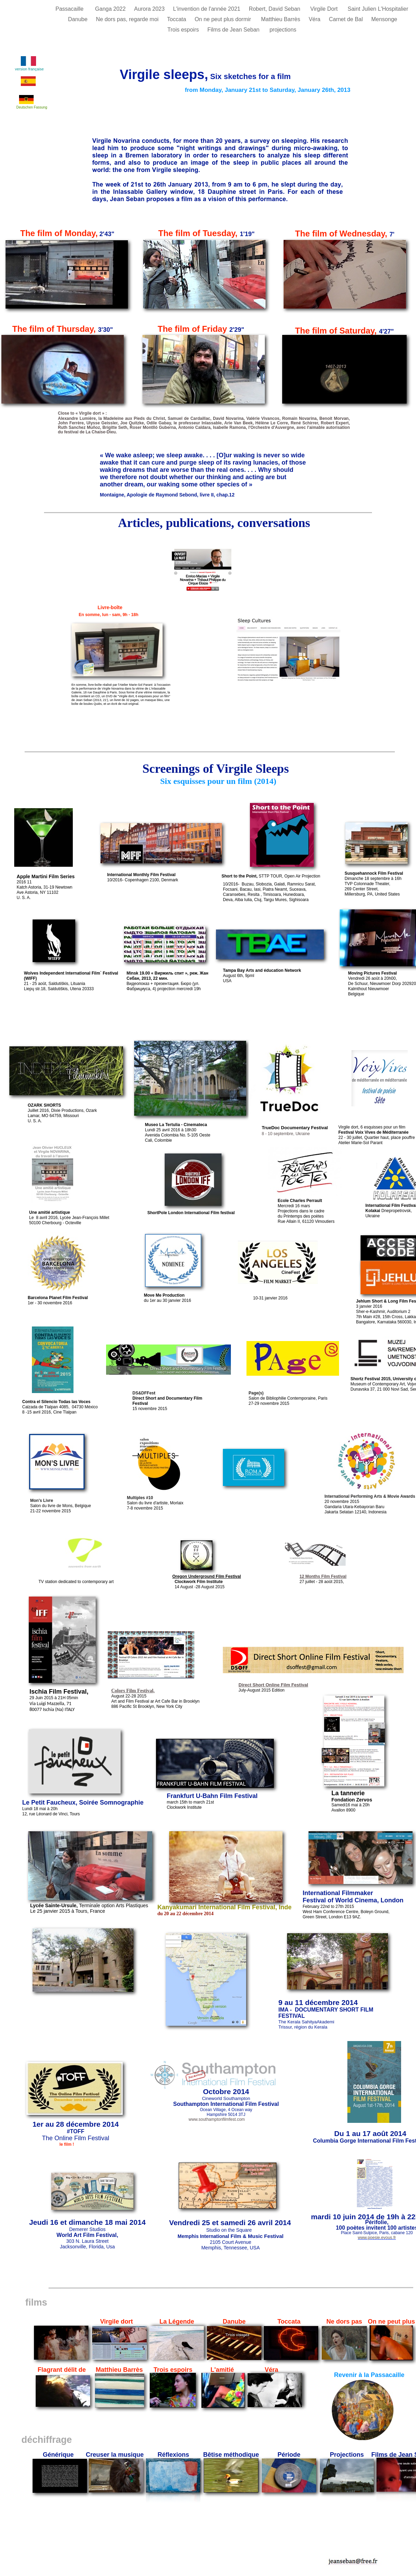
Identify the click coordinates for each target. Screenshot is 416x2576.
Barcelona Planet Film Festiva (57, 1297)
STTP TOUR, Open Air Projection (271, 876)
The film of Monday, (59, 233)
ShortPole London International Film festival (191, 1212)
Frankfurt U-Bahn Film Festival (212, 1795)
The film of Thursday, (55, 329)
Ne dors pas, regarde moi (128, 19)
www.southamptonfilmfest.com (217, 2119)
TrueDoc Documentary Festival (295, 1127)
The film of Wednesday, (341, 233)
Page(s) (256, 1393)
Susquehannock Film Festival (57, 1064)
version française (29, 69)
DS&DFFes (143, 1393)
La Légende (176, 2321)
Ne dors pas (344, 2321)
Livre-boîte (107, 607)
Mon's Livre (41, 1500)
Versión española (210, 2018)
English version (207, 2000)
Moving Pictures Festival (372, 973)
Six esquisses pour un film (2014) (218, 781)
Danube (78, 19)
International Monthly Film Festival (141, 874)
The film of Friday (192, 329)
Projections (347, 2454)
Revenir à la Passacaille (369, 2374)
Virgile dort (116, 2321)
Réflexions (173, 2454)
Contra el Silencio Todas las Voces (56, 1401)
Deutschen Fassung (31, 107)
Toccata (177, 19)
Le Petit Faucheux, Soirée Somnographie (83, 1802)
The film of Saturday (337, 330)
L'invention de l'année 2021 (207, 9)
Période (288, 2454)
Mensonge (384, 19)
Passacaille (71, 9)
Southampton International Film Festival (226, 2104)
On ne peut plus (391, 2321)
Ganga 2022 (111, 9)
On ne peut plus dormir (224, 19)
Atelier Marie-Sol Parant (360, 1142)
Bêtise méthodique (231, 2454)
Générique (58, 2454)
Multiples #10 (140, 1497)
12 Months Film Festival (323, 1576)
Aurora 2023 (150, 9)
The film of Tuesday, (197, 233)
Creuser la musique (115, 2454)
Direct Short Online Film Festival (273, 1684)
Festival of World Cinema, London (353, 1900)
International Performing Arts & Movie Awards (369, 1496)
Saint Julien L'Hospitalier (379, 9)
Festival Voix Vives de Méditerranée (373, 1132)
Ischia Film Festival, (58, 1691)
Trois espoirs (183, 30)
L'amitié (222, 2369)
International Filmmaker (338, 1893)
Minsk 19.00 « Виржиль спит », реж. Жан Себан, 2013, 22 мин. (167, 976)
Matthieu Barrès (119, 2369)
